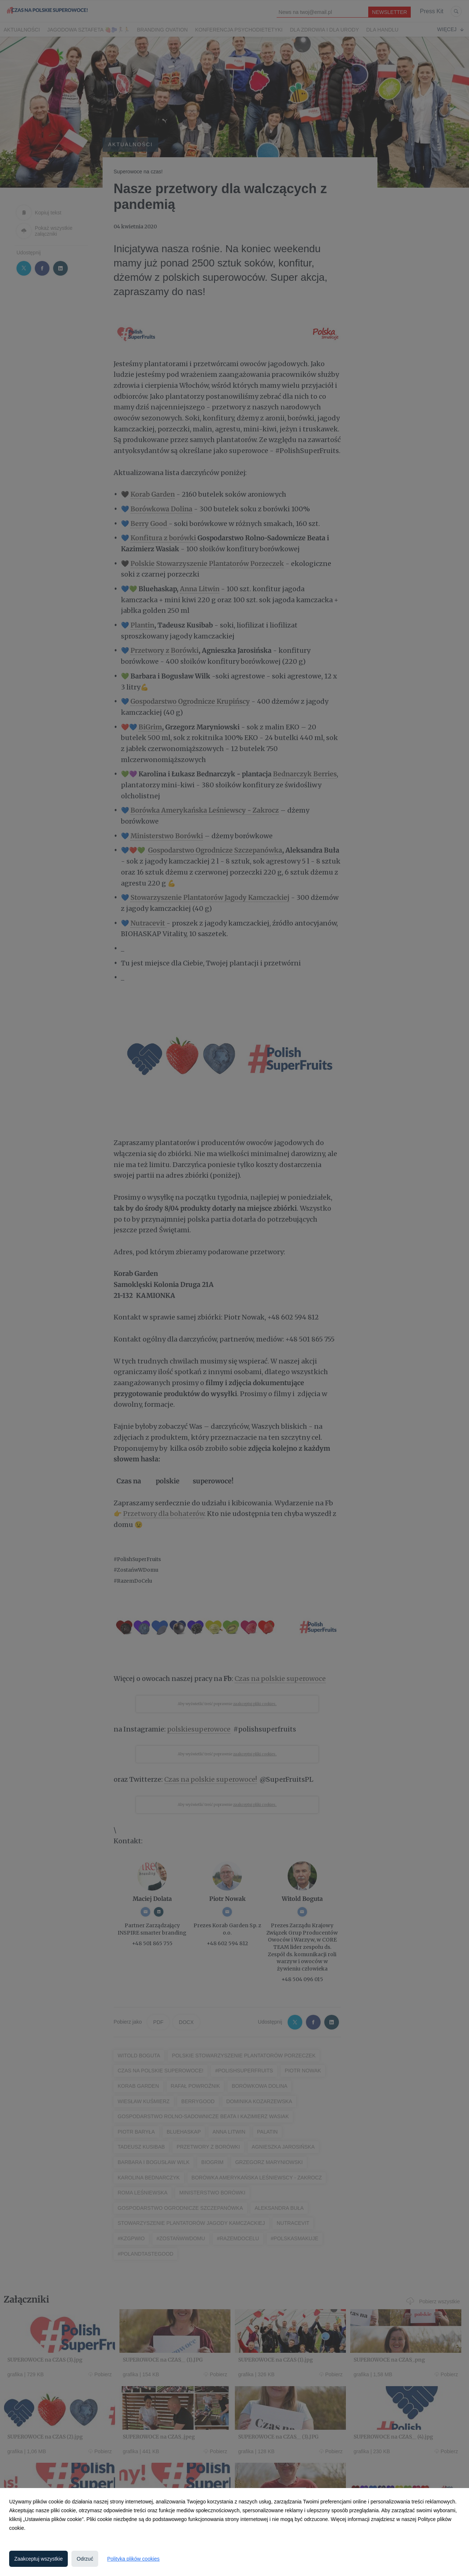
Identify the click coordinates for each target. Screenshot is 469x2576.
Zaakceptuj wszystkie (38, 2559)
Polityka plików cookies (133, 2559)
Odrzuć (85, 2559)
